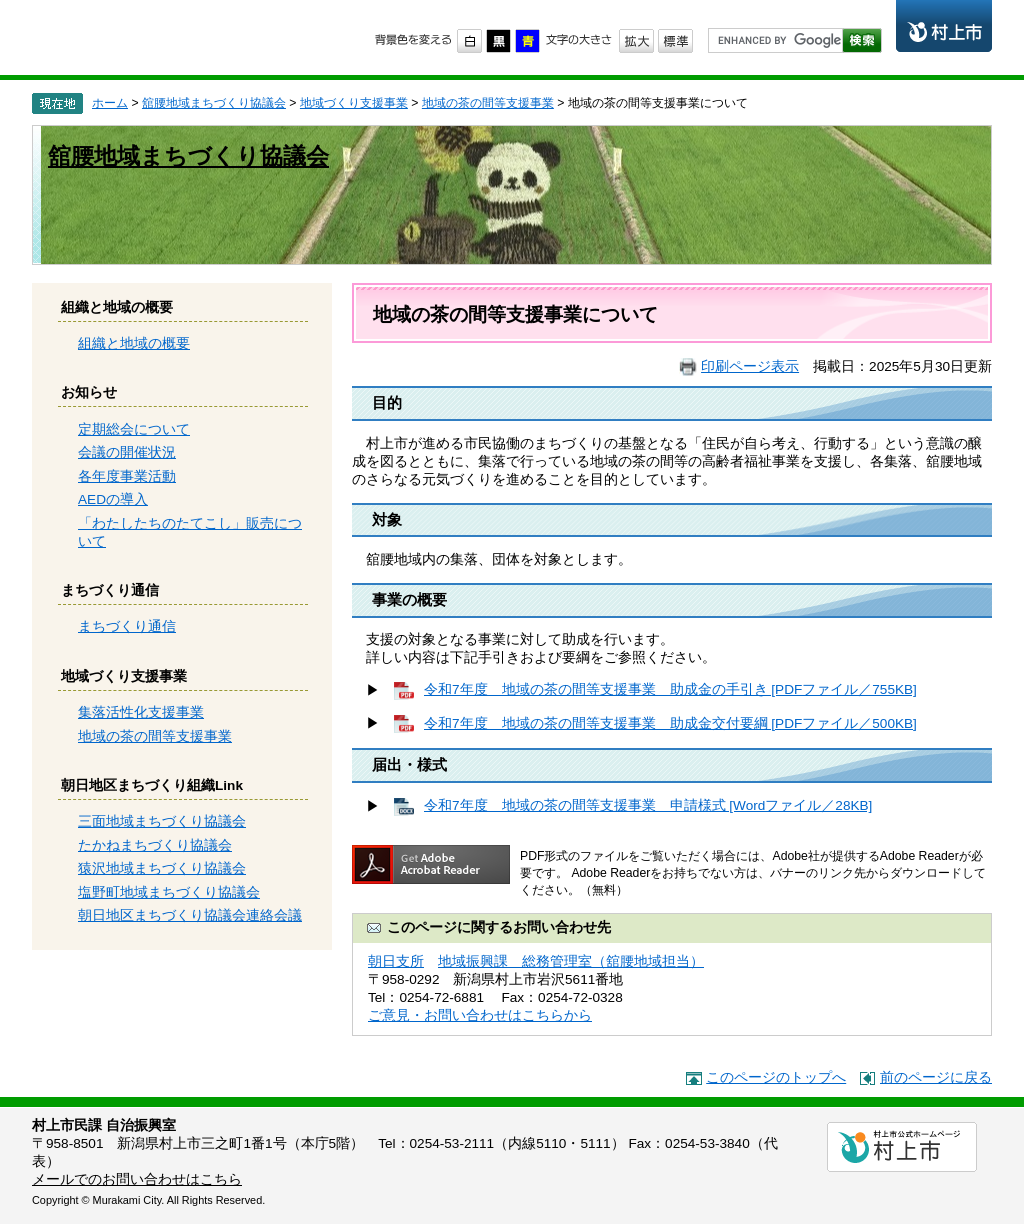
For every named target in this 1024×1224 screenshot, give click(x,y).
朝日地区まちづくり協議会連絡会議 (190, 915)
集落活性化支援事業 (141, 712)
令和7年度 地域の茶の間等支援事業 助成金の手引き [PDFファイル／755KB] (670, 689)
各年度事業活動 (127, 476)
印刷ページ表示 (750, 366)
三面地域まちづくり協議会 (162, 821)
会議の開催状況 (127, 452)
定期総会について (134, 429)
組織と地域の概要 (117, 307)
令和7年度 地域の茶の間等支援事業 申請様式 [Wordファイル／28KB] (648, 805)
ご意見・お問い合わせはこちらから (480, 1015)
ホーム (110, 103)
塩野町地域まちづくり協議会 (169, 892)
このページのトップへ (776, 1077)
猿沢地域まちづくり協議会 (162, 868)
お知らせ (89, 392)
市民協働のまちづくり (189, 36)
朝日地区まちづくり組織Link (152, 785)
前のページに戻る (936, 1077)
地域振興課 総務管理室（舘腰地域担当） (571, 961)
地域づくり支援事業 (354, 103)
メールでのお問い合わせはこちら (137, 1179)
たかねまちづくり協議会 (155, 845)
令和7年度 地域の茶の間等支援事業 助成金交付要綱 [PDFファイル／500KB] (670, 723)
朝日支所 (396, 961)
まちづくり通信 (110, 590)
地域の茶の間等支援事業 (488, 103)
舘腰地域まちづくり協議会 (214, 103)
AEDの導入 (113, 499)
